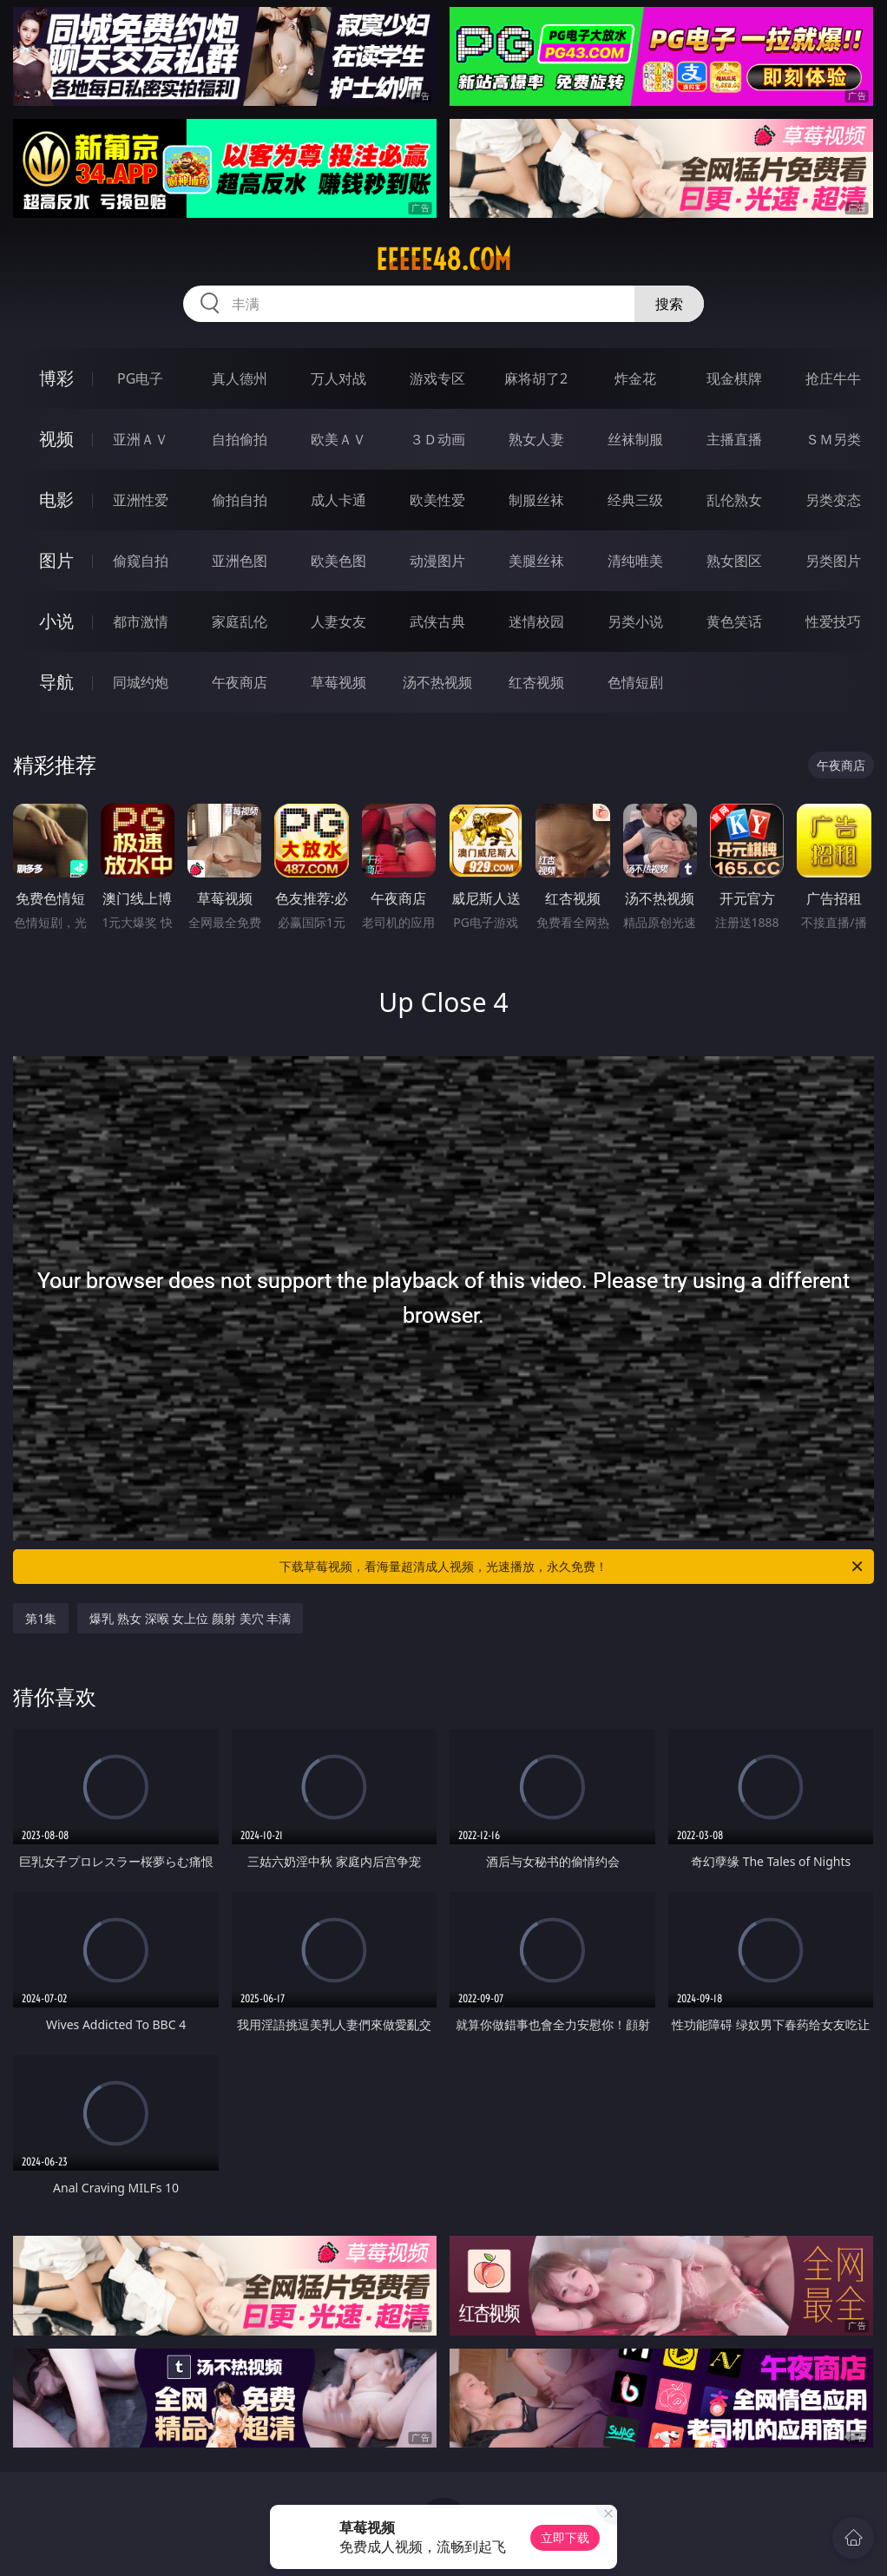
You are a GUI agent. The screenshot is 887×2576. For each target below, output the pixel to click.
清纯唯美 (635, 560)
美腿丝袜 (536, 560)
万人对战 (338, 378)
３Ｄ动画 (437, 439)
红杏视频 (536, 682)
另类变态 (833, 499)
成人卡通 (338, 499)
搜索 (669, 303)
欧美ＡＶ (338, 439)
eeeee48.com (443, 259)
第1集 (40, 1618)
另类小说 (635, 621)
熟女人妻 (536, 439)
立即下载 (565, 2537)
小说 (56, 621)
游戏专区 (437, 378)
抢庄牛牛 (833, 378)
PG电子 (140, 378)
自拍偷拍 (239, 439)
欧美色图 (338, 560)
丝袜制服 (635, 439)
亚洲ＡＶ (140, 439)
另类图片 (833, 560)
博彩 (56, 378)
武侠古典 (437, 621)
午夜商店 (239, 682)
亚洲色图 (239, 560)
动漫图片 (437, 560)
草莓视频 (338, 682)
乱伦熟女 (734, 499)
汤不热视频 (437, 682)
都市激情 (140, 621)
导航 (56, 681)
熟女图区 (734, 560)
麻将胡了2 (536, 378)
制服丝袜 (536, 499)
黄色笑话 (734, 621)
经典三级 (635, 499)
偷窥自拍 (140, 560)
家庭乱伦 (239, 621)
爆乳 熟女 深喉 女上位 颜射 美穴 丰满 (190, 1618)
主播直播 (734, 439)
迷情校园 (536, 621)
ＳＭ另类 (833, 439)
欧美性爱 (437, 499)
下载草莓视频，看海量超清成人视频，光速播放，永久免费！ (572, 1566)
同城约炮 (140, 682)
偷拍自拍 (239, 499)
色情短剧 (635, 682)
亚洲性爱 (140, 499)
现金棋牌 (734, 378)
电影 (56, 499)
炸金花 (635, 378)
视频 (56, 438)
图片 (56, 560)
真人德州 (239, 378)
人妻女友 (338, 621)
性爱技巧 (833, 621)
